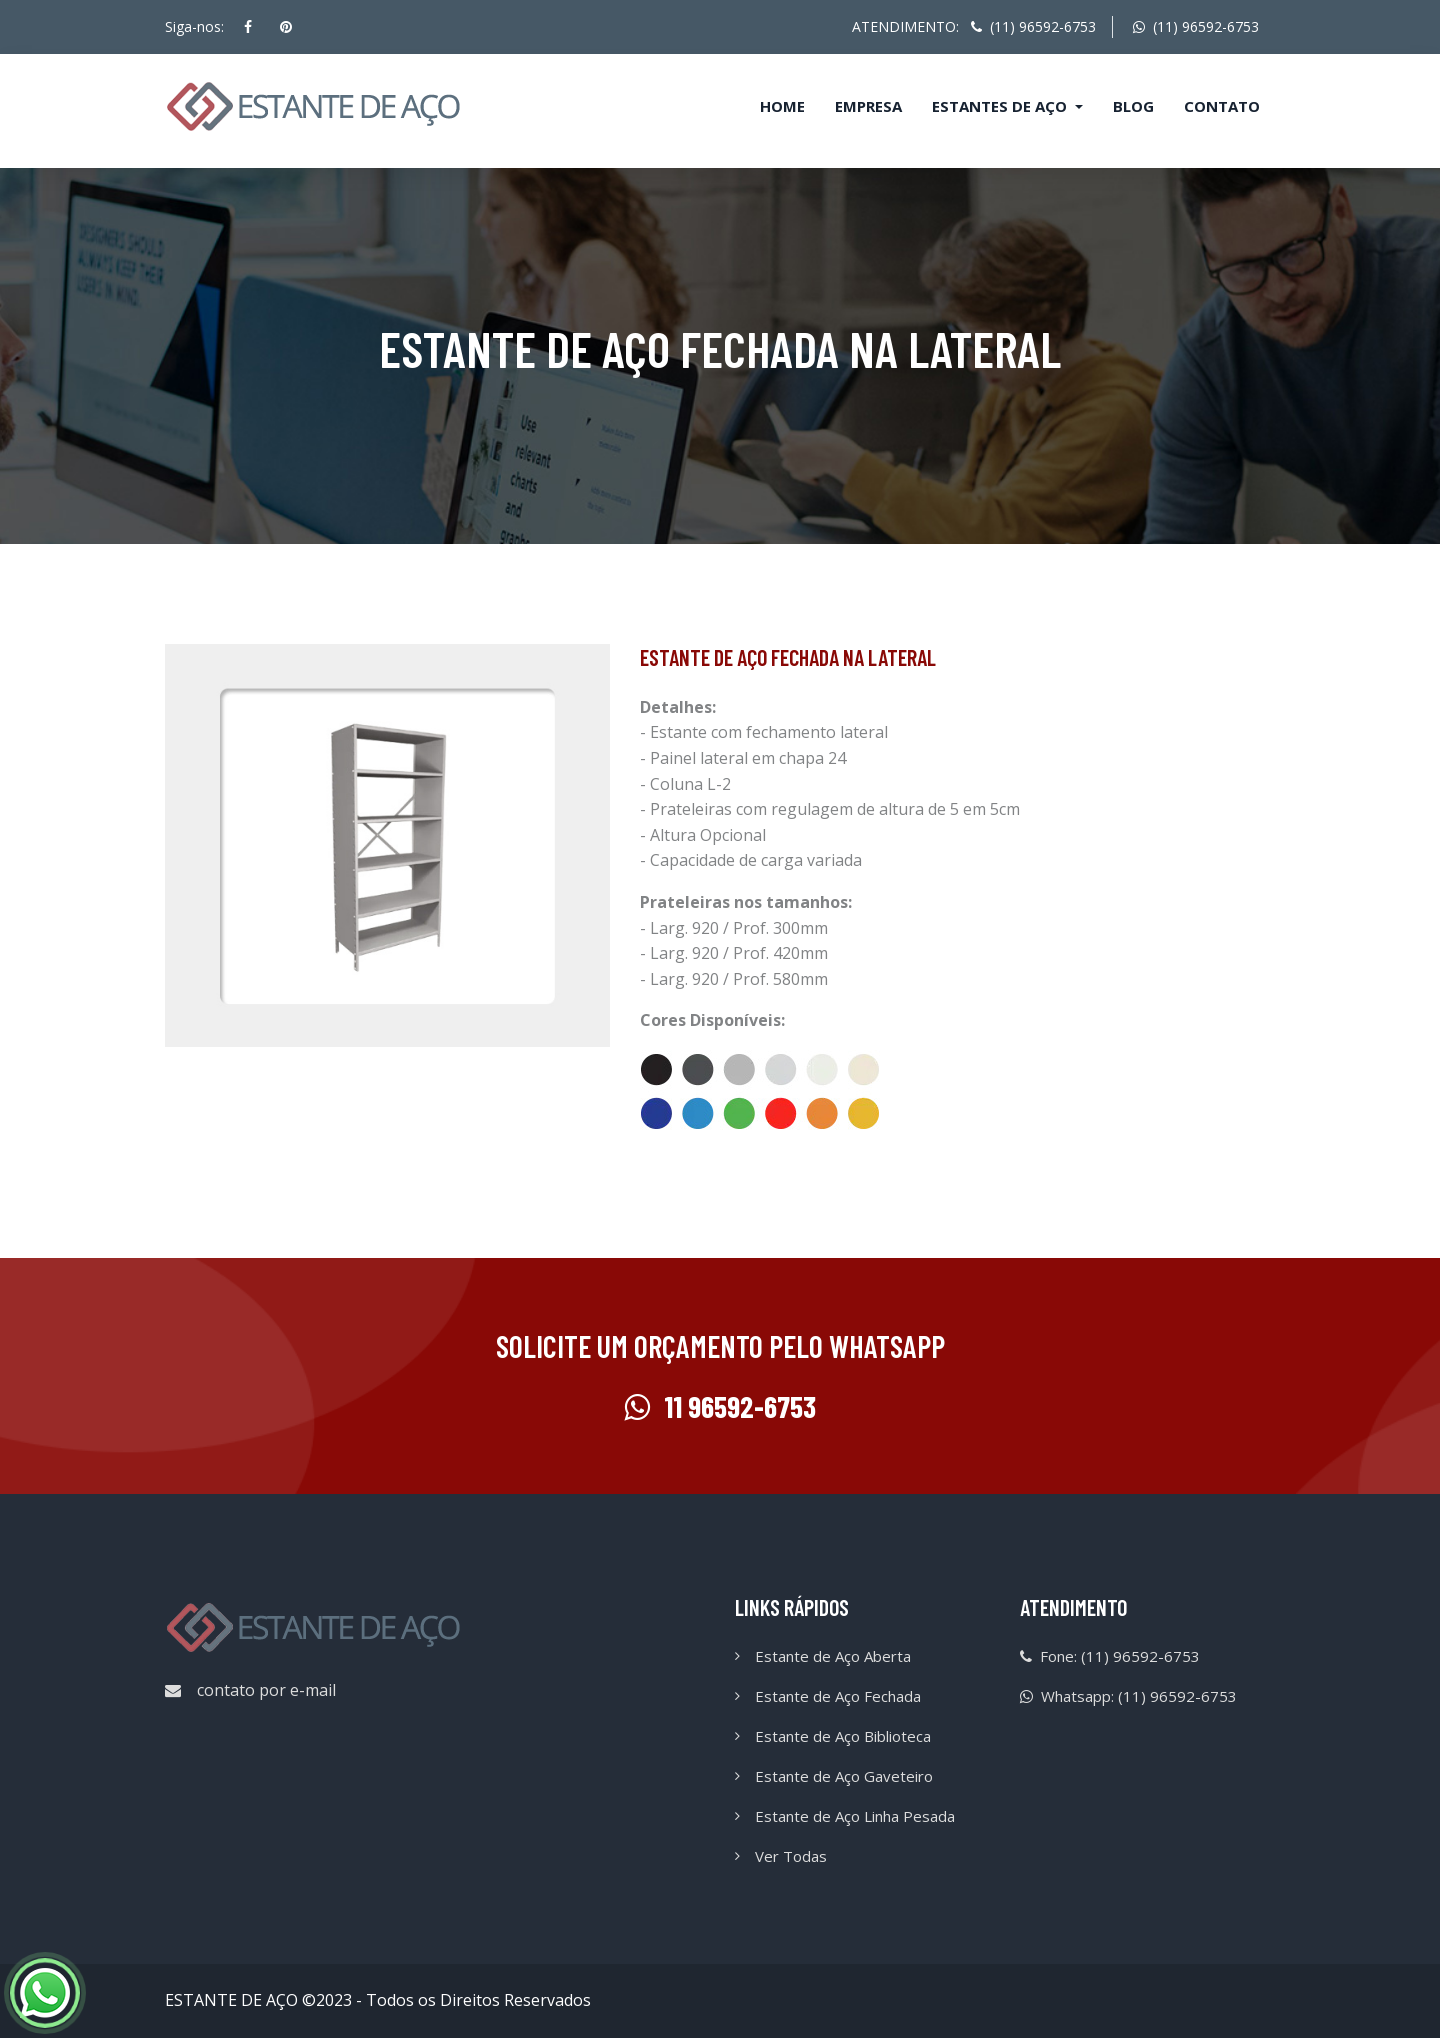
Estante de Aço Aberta (833, 1656)
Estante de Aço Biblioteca (843, 1736)
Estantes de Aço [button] (1001, 106)
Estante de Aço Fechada (838, 1696)
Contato (1222, 106)
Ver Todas (791, 1856)
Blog (1133, 106)
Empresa (868, 106)
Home (782, 106)
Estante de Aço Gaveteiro (844, 1776)
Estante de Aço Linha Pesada (855, 1816)
